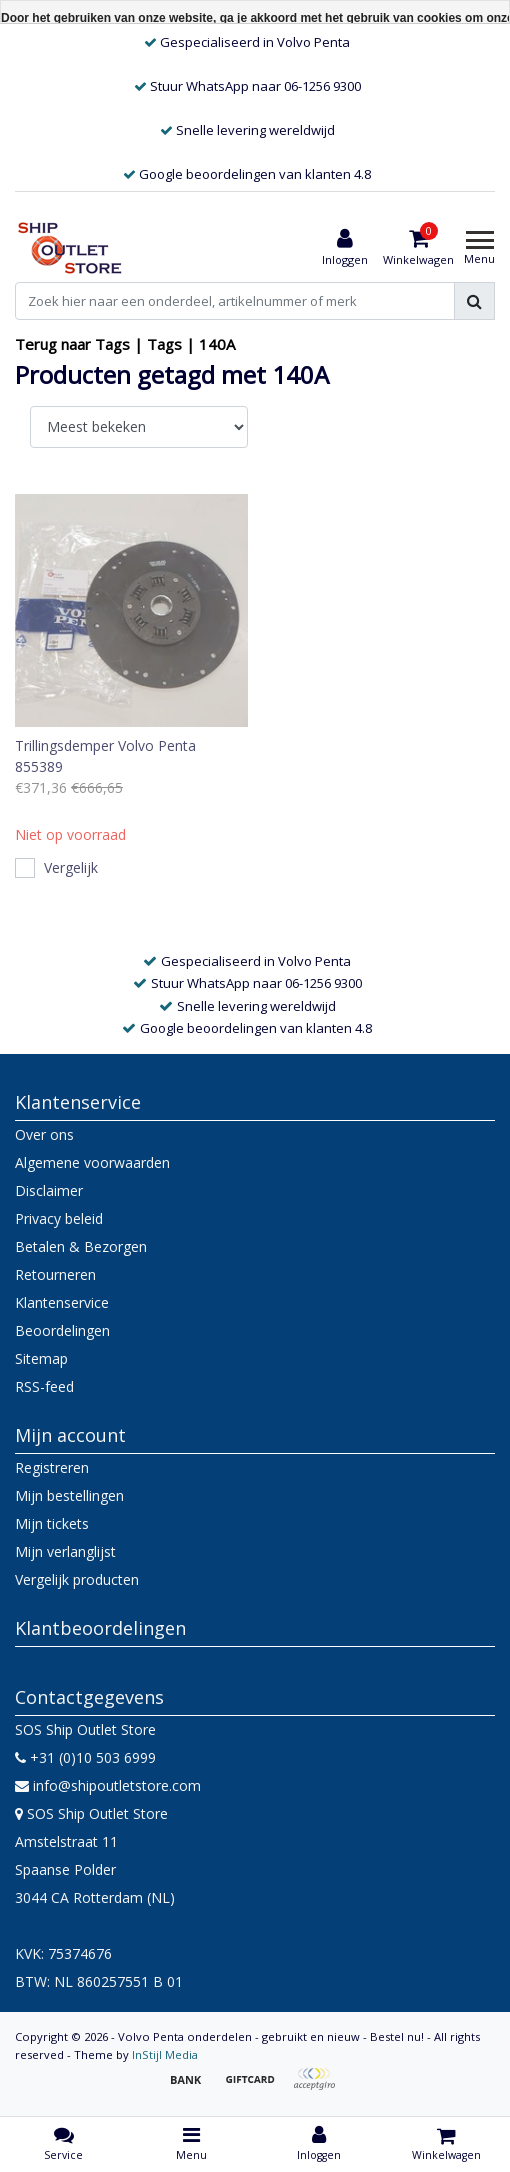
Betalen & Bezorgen (81, 1246)
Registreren (52, 1467)
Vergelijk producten (77, 1579)
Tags (164, 344)
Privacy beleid (59, 1218)
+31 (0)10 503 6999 (85, 1757)
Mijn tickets (52, 1523)
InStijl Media (165, 2054)
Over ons (44, 1134)
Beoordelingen (62, 1330)
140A (217, 344)
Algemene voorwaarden (92, 1162)
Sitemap (41, 1358)
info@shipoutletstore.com (108, 1785)
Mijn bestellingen (69, 1495)
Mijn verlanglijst (65, 1551)
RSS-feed (44, 1386)
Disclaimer (49, 1190)
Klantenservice (62, 1302)
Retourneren (55, 1274)
